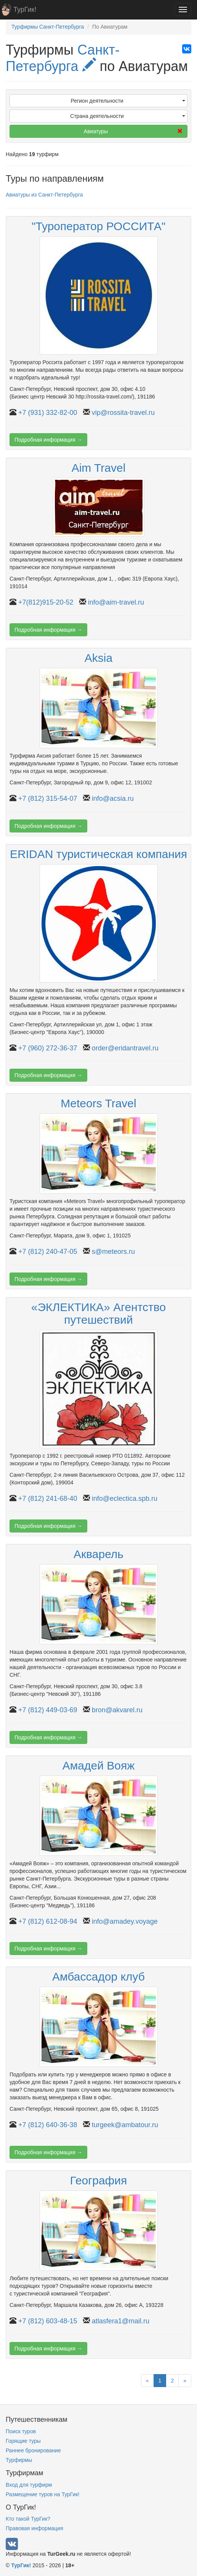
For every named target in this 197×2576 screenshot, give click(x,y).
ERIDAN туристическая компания (98, 854)
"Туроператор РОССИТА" (99, 226)
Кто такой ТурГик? (28, 2519)
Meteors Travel (98, 1103)
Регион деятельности (127, 101)
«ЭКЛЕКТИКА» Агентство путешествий (98, 1313)
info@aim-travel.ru (116, 602)
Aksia (98, 658)
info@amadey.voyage (125, 1921)
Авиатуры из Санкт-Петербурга (44, 195)
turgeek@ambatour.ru (125, 2125)
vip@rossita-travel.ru (123, 412)
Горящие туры (23, 2441)
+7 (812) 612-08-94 (47, 1921)
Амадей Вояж (98, 1765)
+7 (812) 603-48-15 (47, 2321)
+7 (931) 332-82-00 (47, 412)
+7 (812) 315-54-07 (47, 798)
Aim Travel (99, 467)
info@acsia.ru (113, 798)
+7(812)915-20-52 (46, 602)
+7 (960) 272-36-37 (47, 1048)
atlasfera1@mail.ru (120, 2321)
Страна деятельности (127, 116)
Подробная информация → (48, 440)
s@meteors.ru (113, 1251)
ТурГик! (24, 9)
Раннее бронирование (33, 2450)
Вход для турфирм (29, 2485)
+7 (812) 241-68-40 (47, 1498)
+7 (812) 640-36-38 (47, 2125)
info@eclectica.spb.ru (124, 1498)
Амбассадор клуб (98, 1976)
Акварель (98, 1554)
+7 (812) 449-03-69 (47, 1710)
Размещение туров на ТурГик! (42, 2494)
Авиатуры (133, 131)
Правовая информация (34, 2528)
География (98, 2180)
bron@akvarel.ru (117, 1710)
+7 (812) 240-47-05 (47, 1251)
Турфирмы (19, 2460)
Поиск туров (21, 2431)
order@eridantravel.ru (125, 1048)
